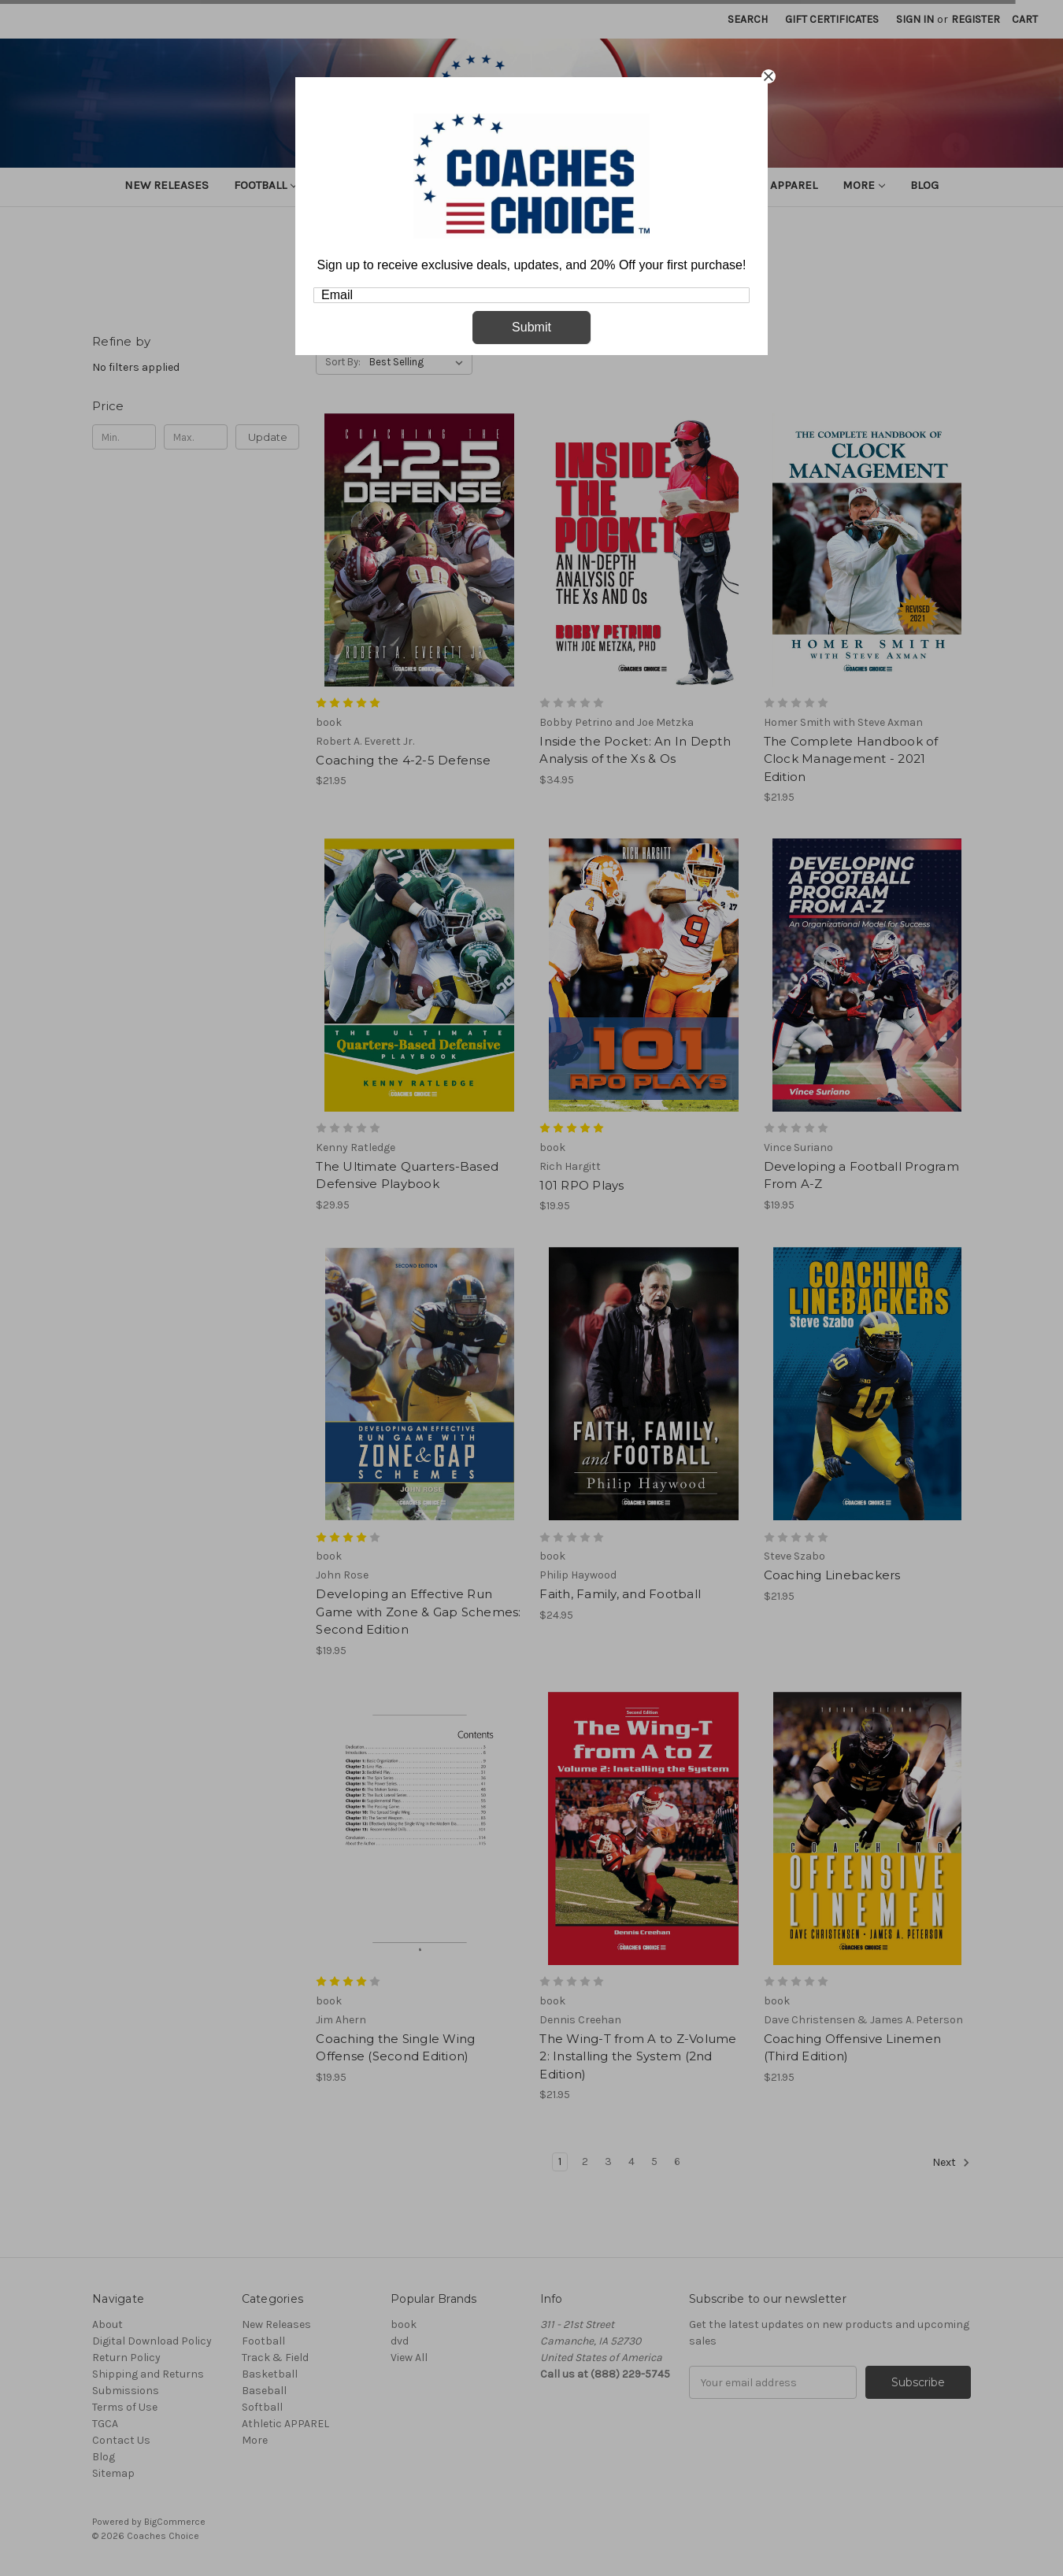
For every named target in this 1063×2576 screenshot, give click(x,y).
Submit (531, 327)
